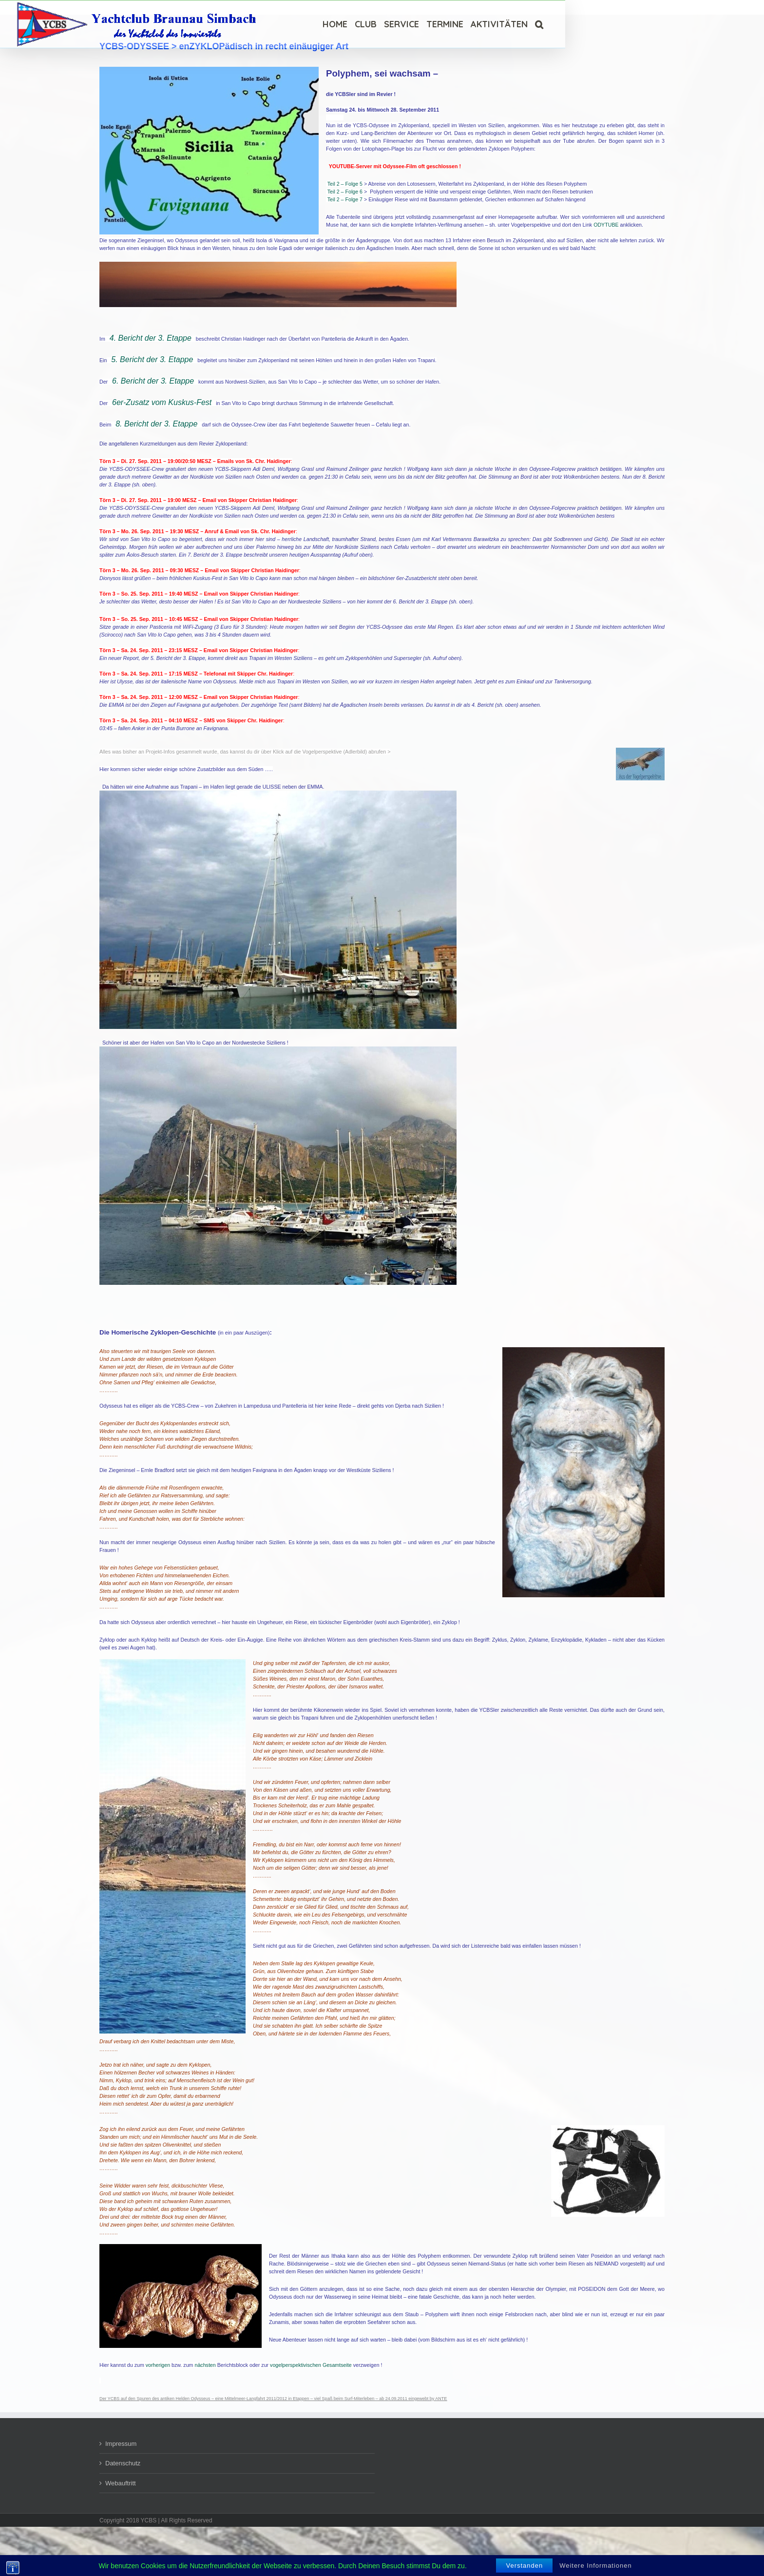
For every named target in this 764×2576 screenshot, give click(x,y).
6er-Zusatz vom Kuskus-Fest (161, 402)
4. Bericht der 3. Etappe (150, 338)
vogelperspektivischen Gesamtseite (311, 2365)
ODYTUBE (606, 225)
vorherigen (158, 2365)
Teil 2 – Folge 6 (345, 191)
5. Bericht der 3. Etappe (152, 359)
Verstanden (524, 2565)
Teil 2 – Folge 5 (345, 184)
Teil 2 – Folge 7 (345, 199)
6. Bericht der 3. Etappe (153, 381)
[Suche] (539, 24)
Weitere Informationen (595, 2565)
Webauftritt (120, 2483)
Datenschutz (122, 2463)
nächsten (204, 2365)
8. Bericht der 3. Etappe (156, 424)
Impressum (120, 2443)
